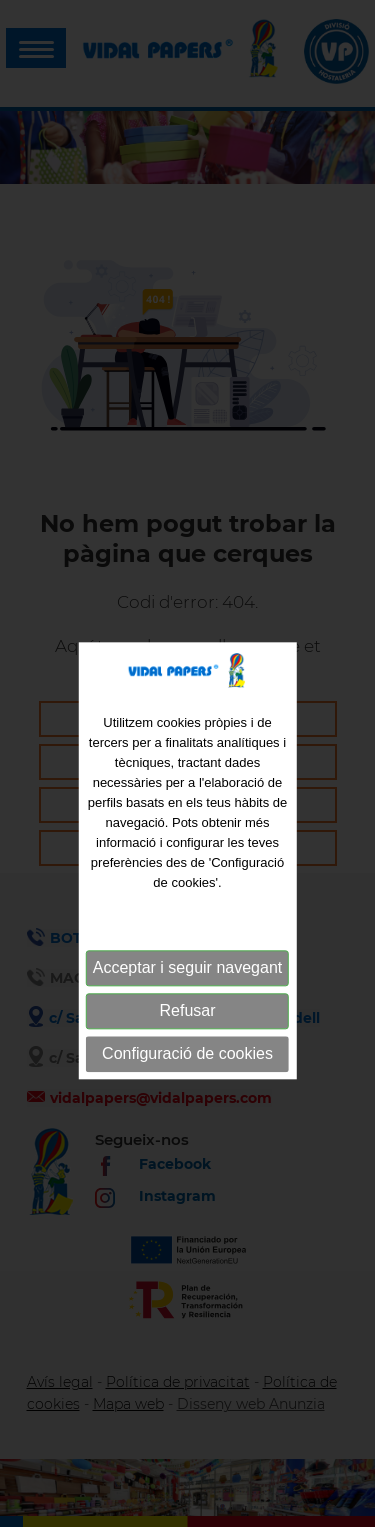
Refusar (187, 1032)
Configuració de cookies (187, 1075)
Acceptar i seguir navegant (187, 989)
